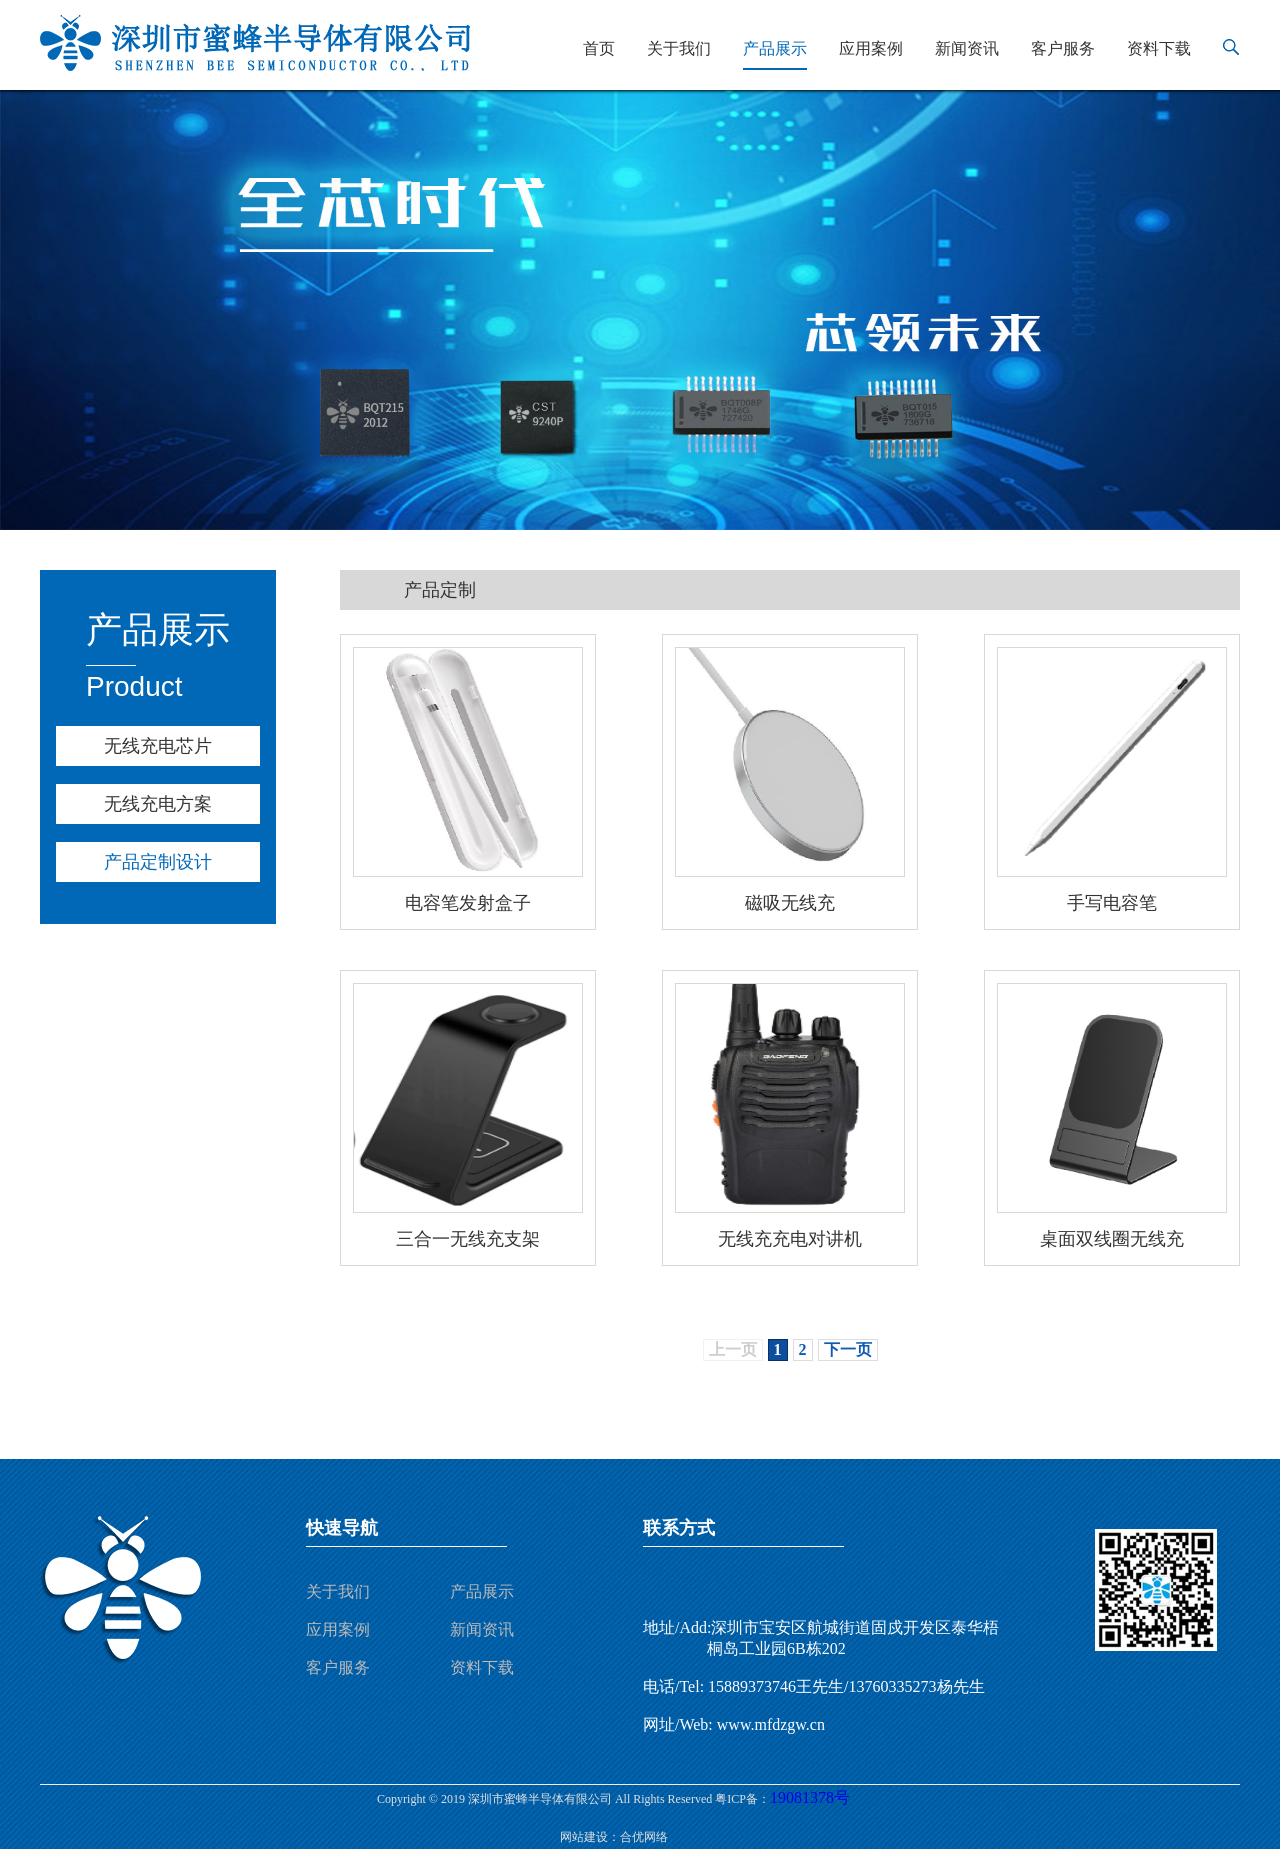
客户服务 (1063, 48)
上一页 (733, 1349)
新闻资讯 (967, 48)
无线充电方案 (158, 804)
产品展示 (775, 48)
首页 (599, 48)
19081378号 (810, 1797)
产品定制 (440, 590)
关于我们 (679, 48)
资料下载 (1159, 48)
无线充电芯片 (158, 746)
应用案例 (871, 48)
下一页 (848, 1349)
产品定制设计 (158, 862)
